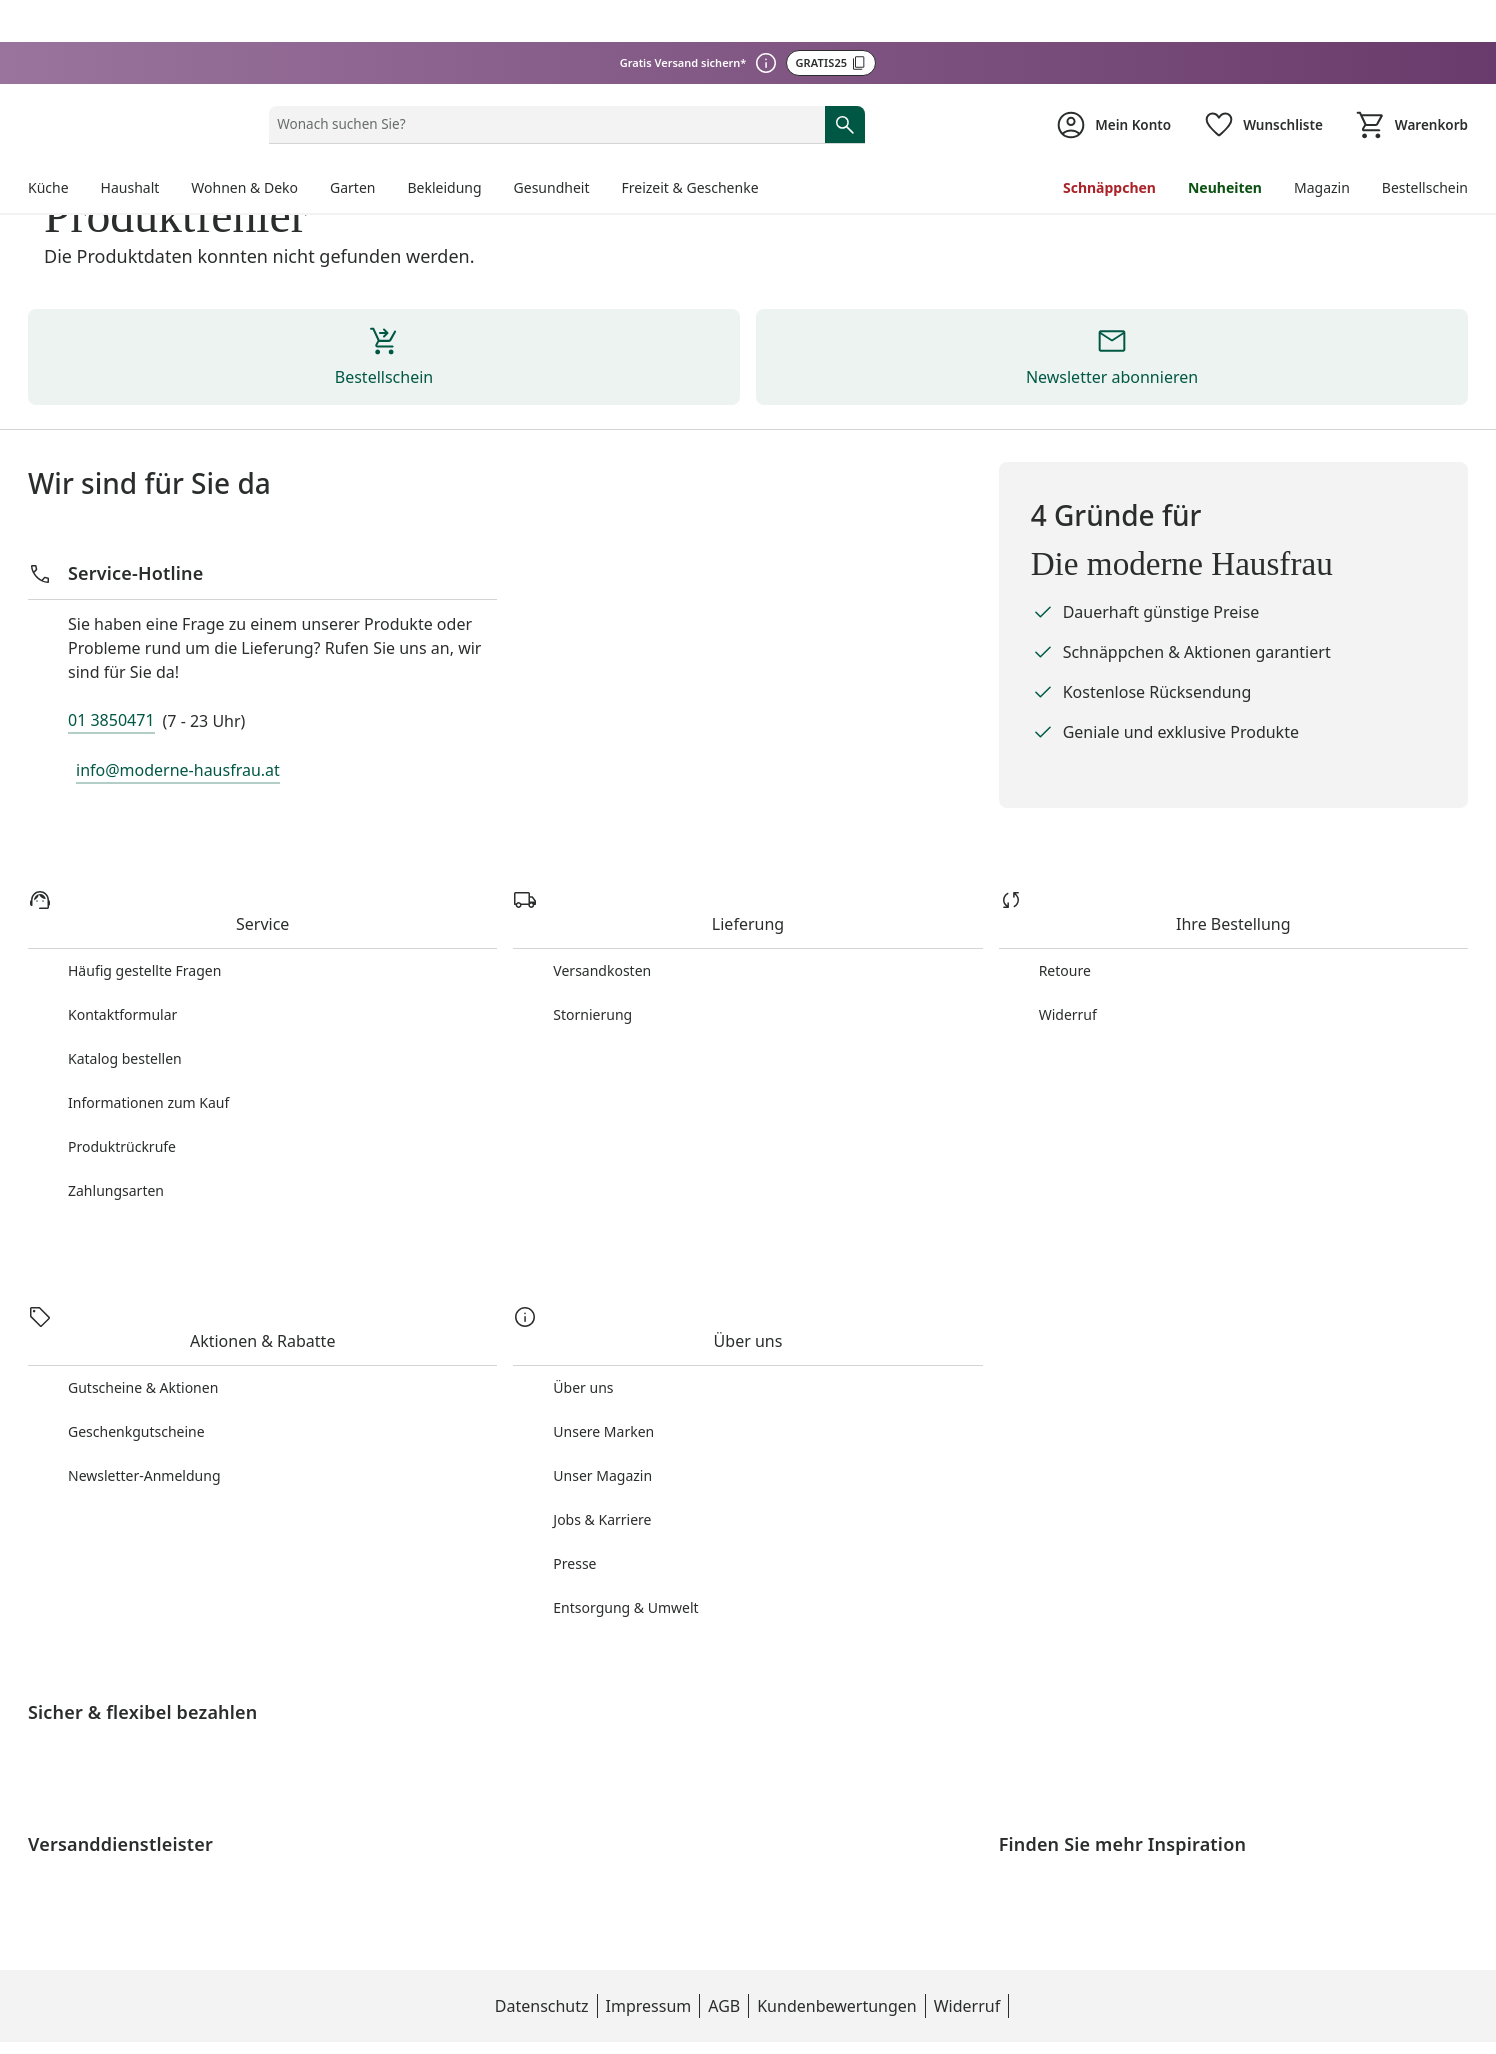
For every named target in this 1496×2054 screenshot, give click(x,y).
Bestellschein (1423, 103)
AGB (618, 2018)
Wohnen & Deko (247, 103)
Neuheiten (1222, 103)
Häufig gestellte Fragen (145, 907)
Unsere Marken (604, 1347)
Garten (356, 103)
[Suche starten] (845, 40)
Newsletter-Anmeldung (146, 1391)
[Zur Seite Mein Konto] (1105, 41)
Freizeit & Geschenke (698, 103)
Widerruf (1069, 951)
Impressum (542, 2018)
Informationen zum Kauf (150, 1039)
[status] (542, 40)
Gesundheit (557, 103)
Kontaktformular (123, 951)
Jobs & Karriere (603, 1435)
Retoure (1065, 907)
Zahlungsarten (117, 1127)
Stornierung (593, 951)
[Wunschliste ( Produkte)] (1258, 41)
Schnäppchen (1108, 103)
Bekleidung (448, 103)
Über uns (584, 1303)
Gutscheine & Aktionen (144, 1303)
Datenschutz (434, 2018)
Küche (49, 103)
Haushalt (132, 103)
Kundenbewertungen (731, 2018)
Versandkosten (602, 907)
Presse (575, 1479)
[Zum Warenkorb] (1410, 41)
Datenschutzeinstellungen (1011, 2018)
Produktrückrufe (122, 1083)
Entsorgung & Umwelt (626, 1523)
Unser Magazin (603, 1391)
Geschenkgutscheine (137, 1347)
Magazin (1318, 103)
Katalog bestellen (126, 995)
